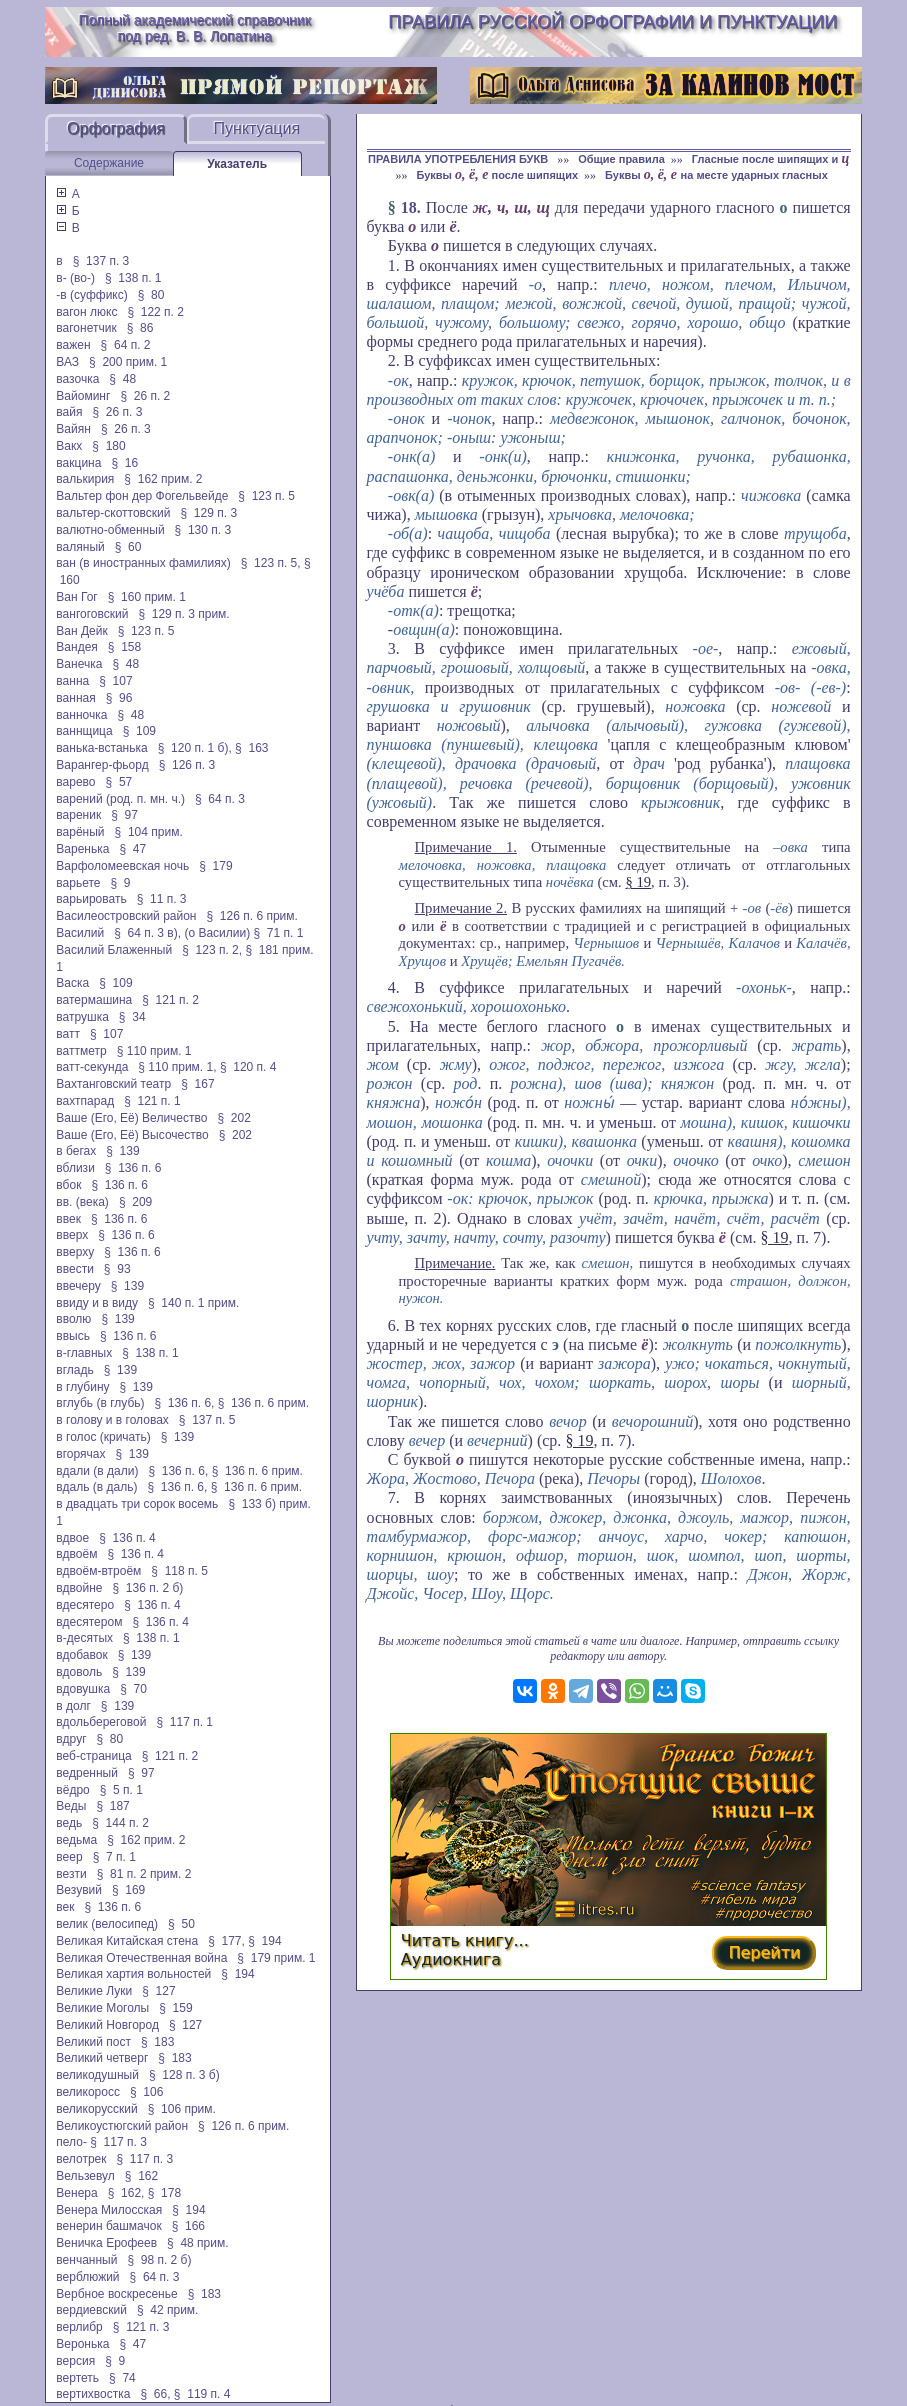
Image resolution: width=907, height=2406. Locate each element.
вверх (72, 1235)
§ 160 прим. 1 (147, 597)
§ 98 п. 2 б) (159, 2260)
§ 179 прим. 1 (276, 1958)
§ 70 (133, 1689)
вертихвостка (93, 2394)
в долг (73, 1706)
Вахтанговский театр (113, 1084)
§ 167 (197, 1084)
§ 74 (122, 2378)
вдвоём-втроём (98, 1571)
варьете (78, 883)
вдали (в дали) (97, 1471)
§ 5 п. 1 (121, 1790)
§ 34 (132, 1017)
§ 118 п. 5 (179, 1571)
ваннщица (84, 731)
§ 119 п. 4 (202, 2394)
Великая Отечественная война (141, 1958)
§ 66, (155, 2394)
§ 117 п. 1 (184, 1722)
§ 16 (124, 463)
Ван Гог (76, 597)
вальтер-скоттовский (113, 513)
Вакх (69, 446)
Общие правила (621, 159)
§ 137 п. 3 (101, 261)
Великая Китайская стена (127, 1941)
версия (75, 2361)
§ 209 (135, 1202)
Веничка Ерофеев (106, 2243)
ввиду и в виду (97, 1303)
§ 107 (115, 681)
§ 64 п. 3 (220, 799)
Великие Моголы (102, 2008)
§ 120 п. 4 (248, 1067)
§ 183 (157, 2042)
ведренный (87, 1773)
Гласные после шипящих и (770, 159)
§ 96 (119, 698)
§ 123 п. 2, (212, 950)
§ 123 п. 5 (266, 496)
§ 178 (164, 2193)
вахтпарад (85, 1101)
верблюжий (87, 2277)
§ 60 (128, 547)
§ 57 (119, 782)
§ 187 (112, 1806)
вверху (75, 1252)
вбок (68, 1185)
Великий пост (93, 2042)
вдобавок (81, 1655)
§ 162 (141, 2176)
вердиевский (91, 2310)
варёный (80, 832)
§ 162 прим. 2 (163, 479)
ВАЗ (67, 362)
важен (73, 345)
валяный (80, 547)
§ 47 (132, 849)
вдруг (71, 1739)
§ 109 (139, 731)
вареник (78, 815)
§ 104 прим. (149, 832)
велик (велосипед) (107, 1924)
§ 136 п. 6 (133, 1168)
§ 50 (181, 1924)
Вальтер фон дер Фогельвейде (142, 496)
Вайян (73, 429)
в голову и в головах (112, 1420)
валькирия (85, 479)
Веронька (82, 2344)
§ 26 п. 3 (117, 412)
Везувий (79, 1890)
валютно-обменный (110, 530)
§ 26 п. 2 (145, 396)
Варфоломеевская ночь (122, 866)
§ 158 (124, 647)
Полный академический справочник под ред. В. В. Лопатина (195, 28)
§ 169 (128, 1890)
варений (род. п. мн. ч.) (120, 799)
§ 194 (264, 1941)
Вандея (76, 647)
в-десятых (84, 1638)
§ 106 (146, 2092)
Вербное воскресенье (116, 2294)
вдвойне (79, 1588)
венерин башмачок (108, 2226)
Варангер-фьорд (102, 765)
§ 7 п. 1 (114, 1857)
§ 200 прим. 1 (128, 362)
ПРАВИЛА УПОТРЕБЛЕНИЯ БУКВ (459, 159)
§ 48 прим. (197, 2243)
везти (71, 1874)
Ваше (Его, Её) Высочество (132, 1135)
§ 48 (122, 379)
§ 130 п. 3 (203, 530)
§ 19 (638, 882)
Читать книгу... (465, 1940)
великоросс (88, 2092)
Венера (76, 2193)
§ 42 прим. (167, 2310)
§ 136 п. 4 (127, 1538)
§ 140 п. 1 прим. (193, 1303)
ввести (75, 1269)
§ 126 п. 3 (187, 765)
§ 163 (251, 748)
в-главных (84, 1353)
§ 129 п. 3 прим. (183, 614)
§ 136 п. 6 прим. (263, 1403)
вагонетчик (86, 328)
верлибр (79, 2327)
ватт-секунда (92, 1067)
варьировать (91, 899)
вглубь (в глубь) (100, 1403)
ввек (68, 1219)
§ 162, (126, 2193)
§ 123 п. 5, (271, 563)
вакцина (78, 463)
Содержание (109, 163)
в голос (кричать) (103, 1437)
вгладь (74, 1370)
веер (69, 1857)
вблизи (75, 1168)
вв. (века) (82, 1202)
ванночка (81, 715)
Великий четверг (102, 2058)
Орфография (116, 128)
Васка (72, 983)
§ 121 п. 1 (152, 1101)
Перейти (764, 1952)
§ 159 (175, 2008)
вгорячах (80, 1454)
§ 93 (117, 1269)
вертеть (77, 2378)
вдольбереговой (101, 1722)
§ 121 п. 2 (170, 1000)
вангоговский (92, 614)
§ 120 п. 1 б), (195, 748)
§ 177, (226, 1941)
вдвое (72, 1538)
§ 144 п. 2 (120, 1823)
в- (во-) (75, 278)
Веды (71, 1806)
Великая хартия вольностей (133, 1974)
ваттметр (81, 1051)
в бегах (76, 1151)
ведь (69, 1823)
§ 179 (215, 866)
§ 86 (140, 328)
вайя (69, 412)
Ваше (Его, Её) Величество (131, 1118)
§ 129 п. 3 (209, 513)
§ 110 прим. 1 (154, 1051)
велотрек (81, 2159)
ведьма (76, 1840)
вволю (73, 1319)
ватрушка (82, 1017)
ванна (72, 681)
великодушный (97, 2075)
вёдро (72, 1790)
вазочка (77, 379)
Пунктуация (257, 128)
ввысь (73, 1336)
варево (75, 782)
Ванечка (79, 664)
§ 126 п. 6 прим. (252, 916)
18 (409, 207)
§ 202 (233, 1118)
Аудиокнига (451, 1959)
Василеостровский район (126, 916)
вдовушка (83, 1689)
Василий (80, 933)
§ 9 (121, 883)
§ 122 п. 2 (155, 312)
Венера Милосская (109, 2210)
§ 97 (124, 815)
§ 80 (151, 295)
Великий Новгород (107, 2025)
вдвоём (76, 1554)
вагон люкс (86, 312)
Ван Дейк (81, 631)
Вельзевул (85, 2176)
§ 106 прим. (182, 2109)
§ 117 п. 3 (118, 2142)
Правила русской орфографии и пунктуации (612, 22)
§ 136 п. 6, (185, 1403)
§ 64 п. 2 (126, 345)
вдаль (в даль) (96, 1487)
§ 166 (188, 2226)
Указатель (237, 164)
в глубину (82, 1387)
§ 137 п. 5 (207, 1420)
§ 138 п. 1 (133, 278)
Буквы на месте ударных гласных (716, 175)
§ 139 (122, 1151)
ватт (68, 1034)
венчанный (86, 2260)
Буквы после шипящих (497, 175)
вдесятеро (85, 1605)
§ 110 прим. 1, (177, 1067)
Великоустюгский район (122, 2126)
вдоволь (79, 1672)
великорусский (96, 2109)
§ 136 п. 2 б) (148, 1588)
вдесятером (89, 1622)
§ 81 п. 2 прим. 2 (144, 1874)
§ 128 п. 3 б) (184, 2075)
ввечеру (78, 1286)
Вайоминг (83, 396)
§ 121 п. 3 (141, 2327)
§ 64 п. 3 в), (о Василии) (182, 933)
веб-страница (93, 1756)
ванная (75, 698)
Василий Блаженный (114, 950)
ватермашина (94, 1000)
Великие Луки (94, 1991)
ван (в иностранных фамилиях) (143, 563)
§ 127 (158, 1991)
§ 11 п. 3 (162, 899)
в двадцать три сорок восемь (137, 1504)
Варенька (82, 849)
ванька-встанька (101, 748)
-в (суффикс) (91, 295)
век (65, 1907)
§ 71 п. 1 (279, 933)
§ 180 (108, 446)
